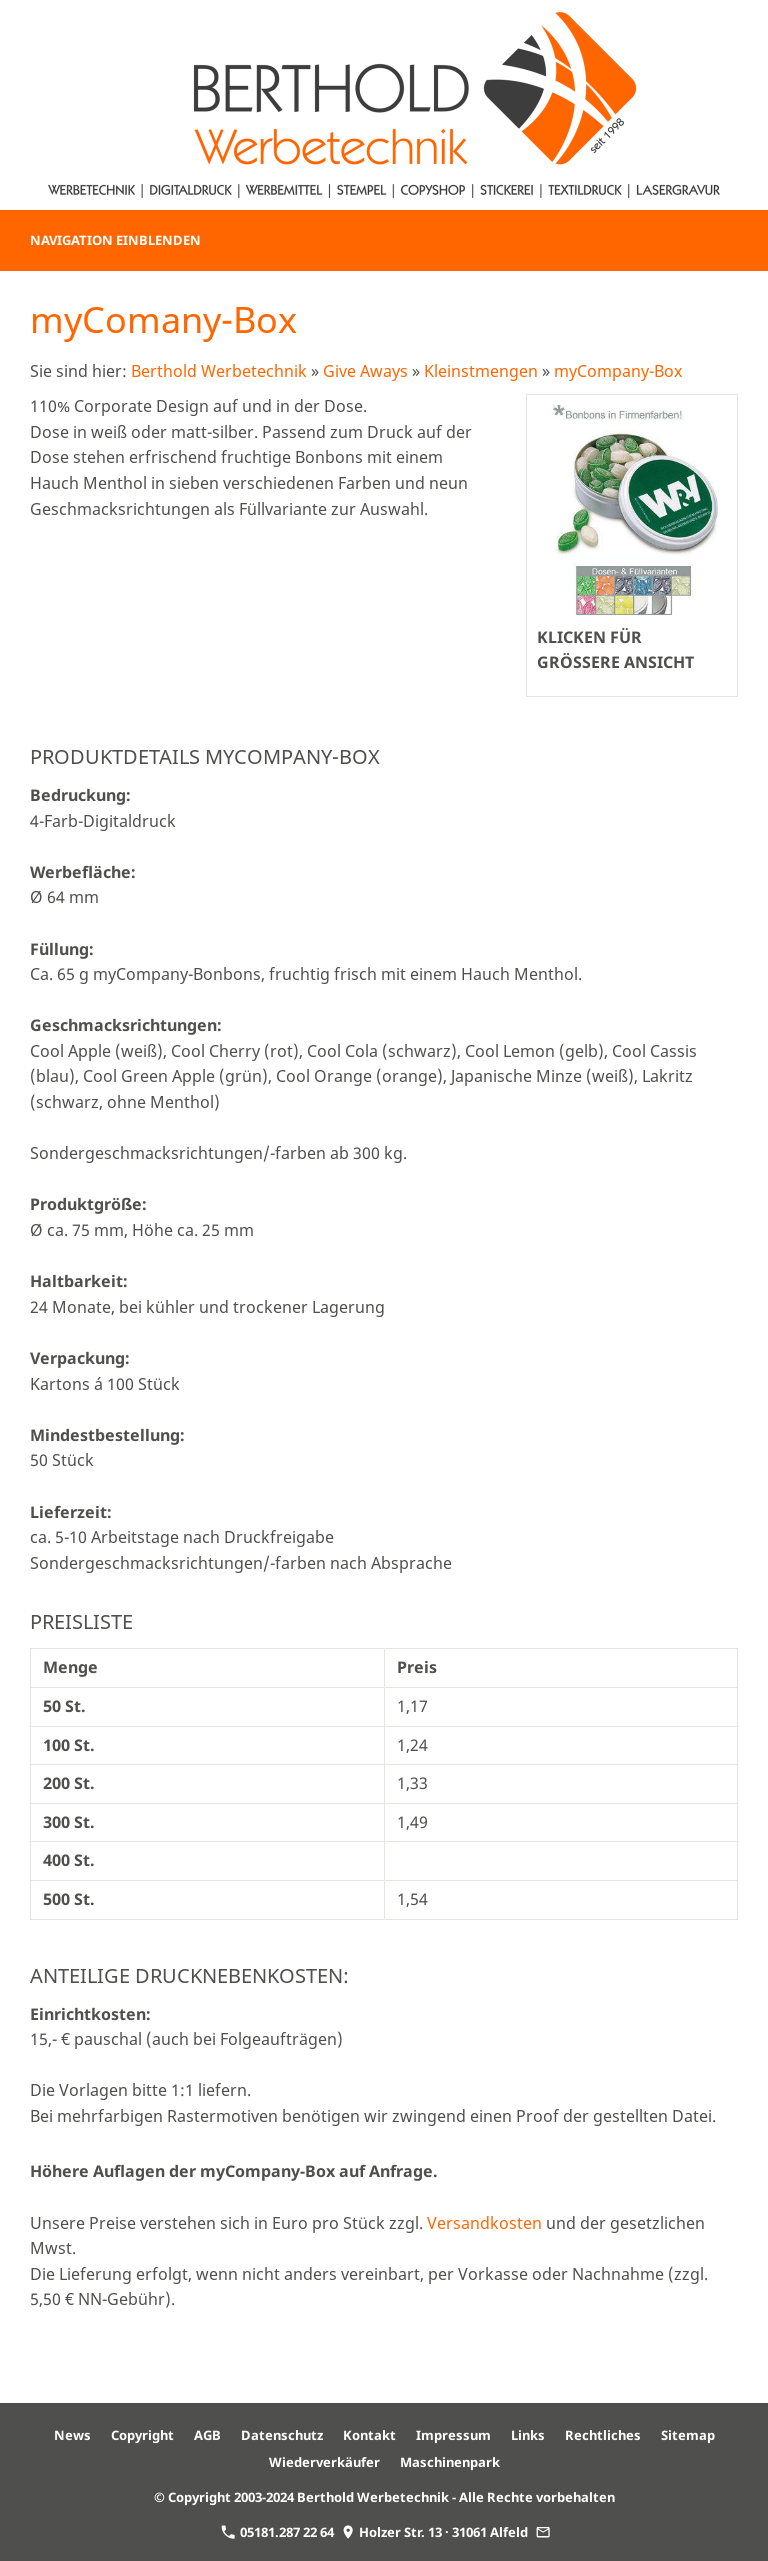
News (72, 2435)
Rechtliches (603, 2435)
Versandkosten (484, 2223)
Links (528, 2435)
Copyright (142, 2435)
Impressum (453, 2435)
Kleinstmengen (481, 371)
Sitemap (688, 2435)
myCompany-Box (618, 371)
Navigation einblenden (115, 240)
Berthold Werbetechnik (219, 371)
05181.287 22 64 (277, 2532)
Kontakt (369, 2435)
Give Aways (365, 371)
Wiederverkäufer (324, 2462)
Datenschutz (282, 2435)
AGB (207, 2435)
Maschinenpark (450, 2462)
